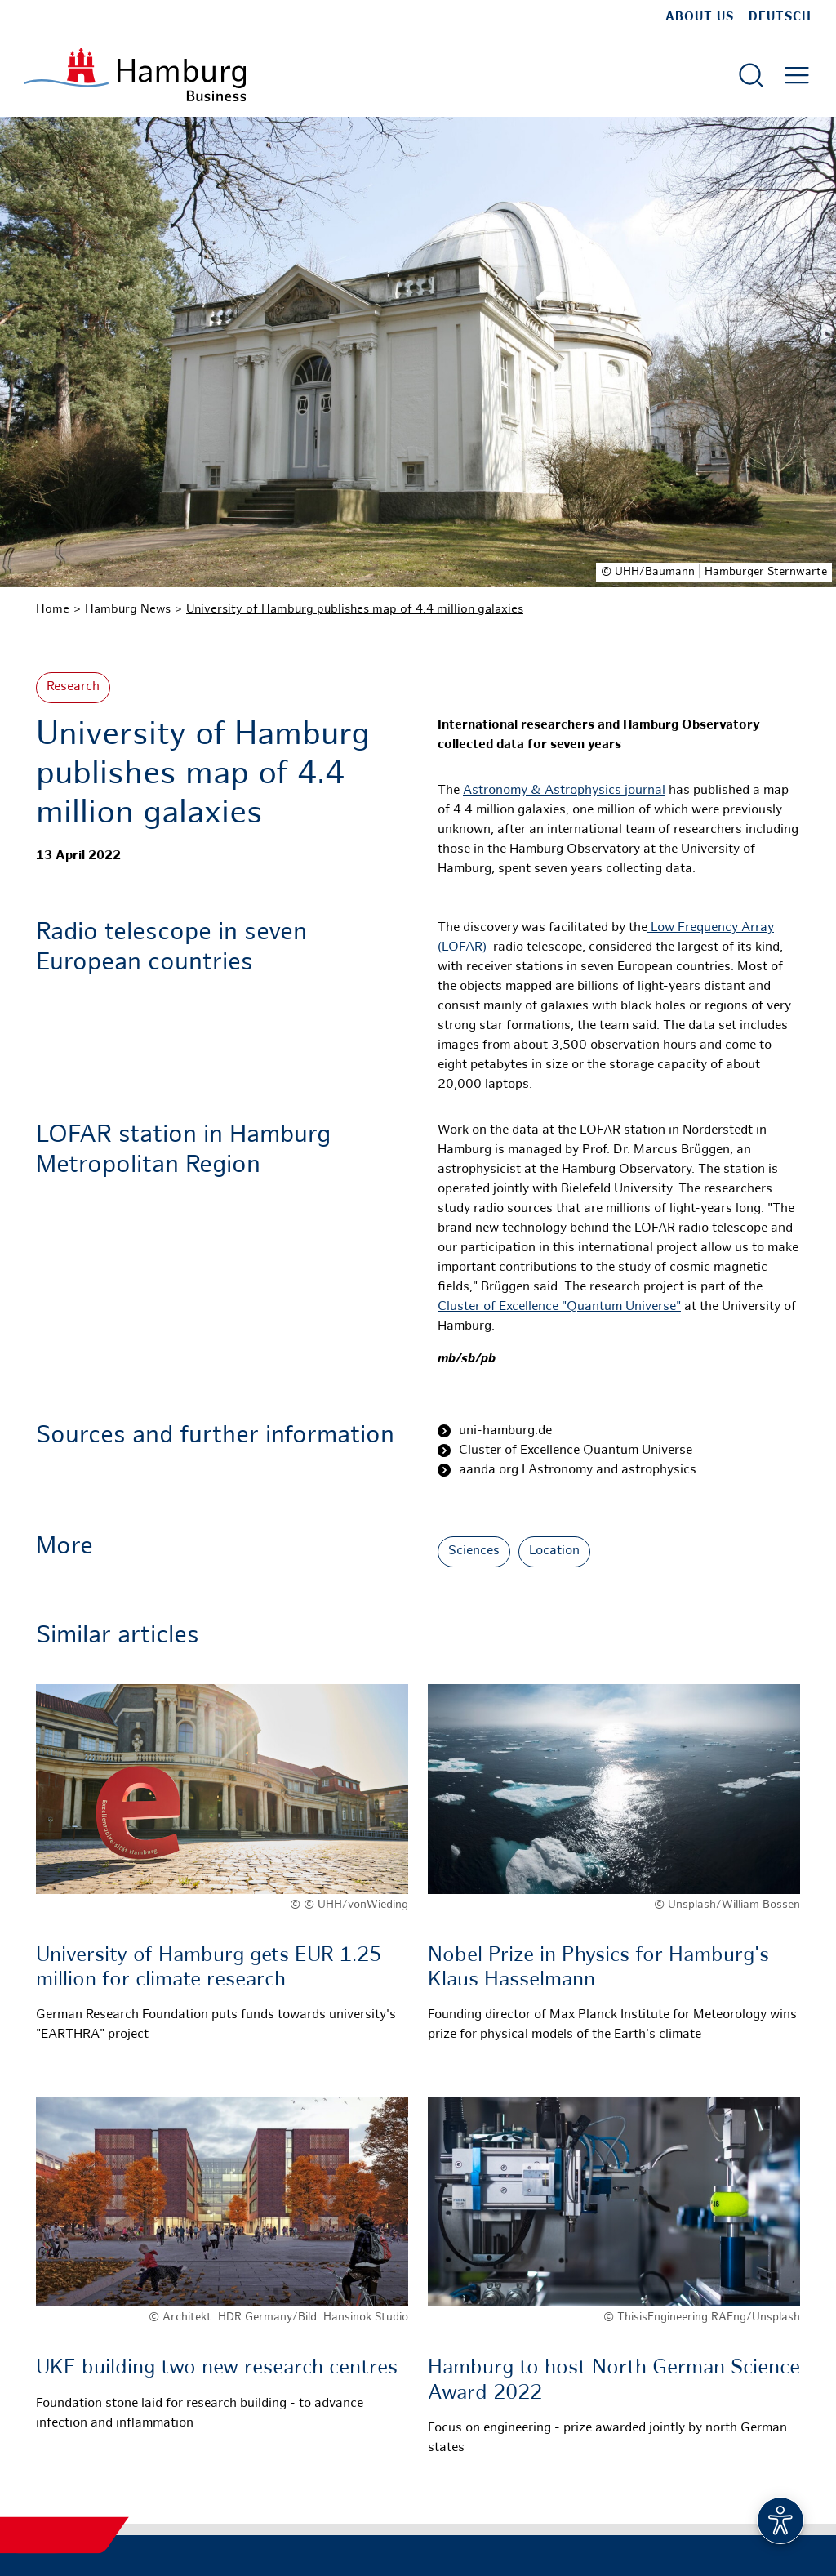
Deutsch (780, 17)
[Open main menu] (797, 75)
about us (699, 17)
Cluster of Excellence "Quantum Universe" (559, 1307)
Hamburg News (128, 609)
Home (52, 609)
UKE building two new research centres (217, 2368)
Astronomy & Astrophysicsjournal (564, 791)
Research (73, 687)
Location (554, 1551)
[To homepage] (135, 74)
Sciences (474, 1551)
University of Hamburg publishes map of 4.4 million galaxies (354, 609)
